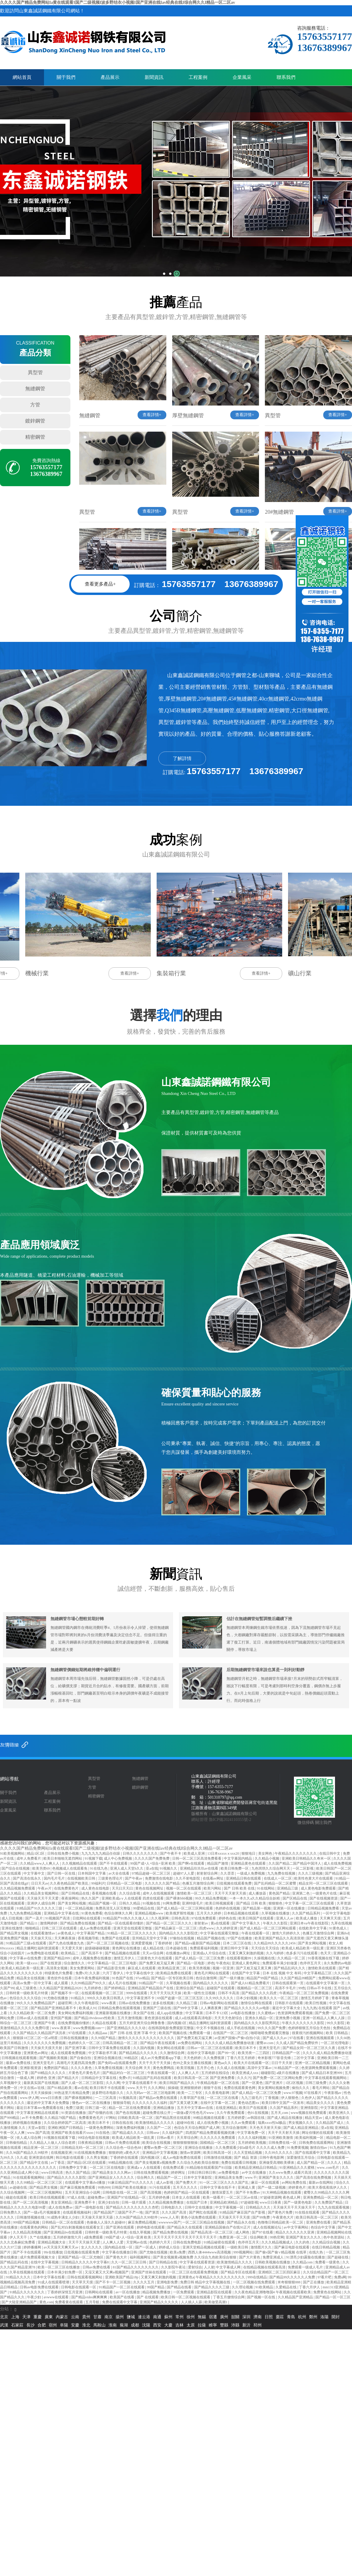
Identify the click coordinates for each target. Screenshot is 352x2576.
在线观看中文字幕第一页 (326, 1983)
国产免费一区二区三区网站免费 (278, 2078)
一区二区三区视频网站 (45, 2192)
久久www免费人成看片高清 (290, 2172)
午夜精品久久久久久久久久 (296, 1853)
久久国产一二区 (159, 2128)
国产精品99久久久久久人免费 (292, 2277)
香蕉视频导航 (89, 1938)
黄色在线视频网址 (149, 1888)
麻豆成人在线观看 (142, 1968)
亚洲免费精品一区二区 (321, 2197)
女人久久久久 (92, 2247)
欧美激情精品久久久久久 (155, 2123)
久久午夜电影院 (87, 2003)
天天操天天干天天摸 (234, 2217)
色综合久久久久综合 (25, 1998)
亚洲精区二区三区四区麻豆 (279, 2272)
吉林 (179, 2325)
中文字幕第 (194, 2013)
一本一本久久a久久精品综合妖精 (255, 1898)
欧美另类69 (41, 1868)
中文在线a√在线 (32, 2088)
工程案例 (198, 77)
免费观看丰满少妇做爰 (280, 1963)
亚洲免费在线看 (318, 2222)
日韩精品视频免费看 (323, 1908)
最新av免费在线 (18, 2063)
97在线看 (297, 2038)
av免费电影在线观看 (43, 1953)
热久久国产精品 (78, 2172)
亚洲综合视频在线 (108, 2058)
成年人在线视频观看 (159, 1893)
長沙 (30, 2325)
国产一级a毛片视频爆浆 (42, 2212)
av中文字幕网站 (296, 2227)
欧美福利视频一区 (309, 2138)
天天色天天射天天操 (265, 2128)
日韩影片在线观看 (289, 2003)
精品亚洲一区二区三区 (41, 2148)
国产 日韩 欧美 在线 (239, 1888)
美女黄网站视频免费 (274, 2088)
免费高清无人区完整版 (113, 1908)
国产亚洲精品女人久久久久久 (111, 2177)
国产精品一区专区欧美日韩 (172, 1978)
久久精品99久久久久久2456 (275, 1943)
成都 (135, 2325)
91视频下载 (93, 1858)
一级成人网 (25, 2078)
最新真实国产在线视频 (41, 2083)
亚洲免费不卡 (85, 2202)
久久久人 (334, 2162)
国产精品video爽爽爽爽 (89, 2297)
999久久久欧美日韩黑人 (106, 1998)
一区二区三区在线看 (223, 2098)
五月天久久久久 (185, 2187)
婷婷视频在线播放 (27, 2123)
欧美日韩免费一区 (235, 1868)
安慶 (75, 2325)
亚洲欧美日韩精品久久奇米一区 (307, 1858)
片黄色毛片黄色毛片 (84, 2073)
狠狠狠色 (275, 1903)
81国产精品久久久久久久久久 (136, 2267)
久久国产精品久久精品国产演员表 (40, 2033)
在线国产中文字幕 (246, 1973)
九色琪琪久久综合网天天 (271, 1868)
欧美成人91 (88, 2008)
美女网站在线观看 (171, 2048)
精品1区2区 (36, 1853)
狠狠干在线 (213, 2088)
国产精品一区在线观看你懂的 (121, 1923)
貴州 (86, 2317)
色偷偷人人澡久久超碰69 (106, 2222)
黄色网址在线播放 (126, 1948)
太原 (191, 2325)
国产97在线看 (263, 2232)
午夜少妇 (34, 2297)
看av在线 (81, 2088)
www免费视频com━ (89, 2028)
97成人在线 (76, 2197)
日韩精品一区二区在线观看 (63, 2222)
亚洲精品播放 (164, 2108)
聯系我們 (286, 77)
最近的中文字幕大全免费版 (48, 2103)
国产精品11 (29, 1923)
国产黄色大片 (117, 2257)
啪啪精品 (32, 1928)
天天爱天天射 (72, 1948)
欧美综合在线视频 (156, 2143)
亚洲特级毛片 (193, 1903)
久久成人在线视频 (231, 2068)
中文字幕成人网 (228, 2267)
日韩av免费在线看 (96, 2267)
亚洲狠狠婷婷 (191, 2088)
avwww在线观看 (57, 2297)
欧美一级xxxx (27, 1963)
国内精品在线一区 (118, 2247)
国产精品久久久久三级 (212, 2287)
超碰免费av (96, 2197)
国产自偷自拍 (81, 2058)
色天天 (326, 1953)
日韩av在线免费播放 (135, 2003)
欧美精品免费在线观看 (174, 1973)
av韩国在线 (256, 2118)
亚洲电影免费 (168, 2282)
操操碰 (173, 2088)
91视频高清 (128, 2098)
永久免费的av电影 (337, 1963)
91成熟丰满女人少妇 (63, 2217)
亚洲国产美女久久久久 (276, 2177)
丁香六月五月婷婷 (241, 2058)
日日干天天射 (282, 2063)
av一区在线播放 (128, 2292)
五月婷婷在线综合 (215, 2073)
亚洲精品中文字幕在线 (62, 1913)
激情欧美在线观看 (322, 1968)
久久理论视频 (243, 2287)
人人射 (209, 2267)
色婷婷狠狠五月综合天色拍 (309, 2028)
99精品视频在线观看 (209, 2118)
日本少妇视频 (247, 1998)
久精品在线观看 (104, 2023)
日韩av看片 (166, 2138)
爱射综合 (195, 2267)
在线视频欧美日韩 (81, 1878)
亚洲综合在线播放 (199, 2148)
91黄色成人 (338, 1928)
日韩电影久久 (172, 2207)
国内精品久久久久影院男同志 (257, 2023)
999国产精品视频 (26, 2222)
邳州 (257, 2325)
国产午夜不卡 (171, 1853)
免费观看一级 (200, 2033)
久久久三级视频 (311, 1873)
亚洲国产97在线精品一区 (127, 2197)
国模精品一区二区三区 (218, 2143)
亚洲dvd (343, 1933)
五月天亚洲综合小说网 (83, 2192)
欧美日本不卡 (246, 2048)
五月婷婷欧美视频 (252, 2143)
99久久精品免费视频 (211, 1898)
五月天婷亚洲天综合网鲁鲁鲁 (142, 2023)
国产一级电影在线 (89, 2207)
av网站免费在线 (294, 2182)
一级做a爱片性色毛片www (194, 2113)
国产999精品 (10, 2118)
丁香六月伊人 (310, 2287)
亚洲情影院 (309, 2108)
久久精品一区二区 (291, 1958)
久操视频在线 (265, 1958)
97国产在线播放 (240, 1938)
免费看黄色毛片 (91, 2118)
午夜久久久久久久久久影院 (303, 2023)
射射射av (201, 1923)
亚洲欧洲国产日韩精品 (66, 2128)
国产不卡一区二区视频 (113, 2282)
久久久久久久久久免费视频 (45, 2043)
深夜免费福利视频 (130, 2128)
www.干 (251, 2177)
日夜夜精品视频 (90, 2143)
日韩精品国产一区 (286, 2053)
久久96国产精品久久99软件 (27, 2153)
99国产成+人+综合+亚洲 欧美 (153, 1863)
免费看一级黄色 (328, 2262)
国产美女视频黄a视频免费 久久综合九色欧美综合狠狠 (177, 2162)
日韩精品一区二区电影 (125, 1883)
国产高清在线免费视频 (314, 2177)
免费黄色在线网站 (327, 2292)
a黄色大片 (132, 2153)
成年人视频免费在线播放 (92, 1958)
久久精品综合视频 (326, 2242)
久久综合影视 (130, 1893)
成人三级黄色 (27, 1988)
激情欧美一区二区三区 (195, 1893)
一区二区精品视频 (79, 1908)
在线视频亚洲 (62, 2153)
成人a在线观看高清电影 (193, 2018)
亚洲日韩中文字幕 (234, 1948)
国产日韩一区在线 (61, 1873)
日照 (269, 2317)
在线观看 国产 (329, 2008)
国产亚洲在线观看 (120, 2227)
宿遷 (213, 2317)
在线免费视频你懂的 (74, 2023)
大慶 (168, 2325)
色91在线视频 (258, 2113)
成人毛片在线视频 (122, 1983)
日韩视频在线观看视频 (19, 2058)
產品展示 (110, 77)
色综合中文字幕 (323, 2227)
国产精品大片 (68, 2078)
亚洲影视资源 (31, 2068)
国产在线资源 (51, 1963)
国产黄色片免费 (280, 2212)
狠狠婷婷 (116, 2153)
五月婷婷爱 (236, 2118)
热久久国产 (90, 1898)
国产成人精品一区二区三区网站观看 (185, 1908)
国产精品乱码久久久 (290, 1968)
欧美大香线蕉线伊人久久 (328, 2187)
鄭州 (313, 2317)
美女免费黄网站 (82, 1968)
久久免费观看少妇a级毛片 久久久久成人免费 (250, 2148)
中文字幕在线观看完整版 (220, 1933)
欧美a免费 (178, 2252)
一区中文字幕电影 (336, 1913)
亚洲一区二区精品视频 (313, 2063)
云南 (75, 2317)
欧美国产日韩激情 (14, 2048)
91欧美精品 (264, 2287)
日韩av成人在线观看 (32, 2018)
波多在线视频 (164, 2003)
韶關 (235, 2317)
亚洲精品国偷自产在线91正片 (228, 2227)
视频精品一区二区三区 (255, 1988)
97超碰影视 (249, 2202)
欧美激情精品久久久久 (235, 2262)
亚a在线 (152, 1868)
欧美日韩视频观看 (219, 1903)
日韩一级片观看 (134, 2202)
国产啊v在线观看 (191, 1863)
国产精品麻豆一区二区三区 (176, 1928)
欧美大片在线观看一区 (252, 2063)
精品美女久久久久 (320, 2103)
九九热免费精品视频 (25, 1913)
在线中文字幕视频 (45, 2262)
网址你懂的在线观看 (318, 2133)
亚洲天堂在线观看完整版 (133, 1928)
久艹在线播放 (41, 2237)
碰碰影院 (268, 2073)
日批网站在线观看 (86, 1918)
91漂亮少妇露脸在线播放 (306, 2257)
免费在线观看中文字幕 (120, 2302)
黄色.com (46, 2302)
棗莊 (280, 2317)
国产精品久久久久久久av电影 (247, 2008)
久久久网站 (157, 2088)
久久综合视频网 (13, 2192)
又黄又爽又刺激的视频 (247, 1953)
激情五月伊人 (125, 1958)
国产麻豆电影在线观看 (292, 2247)
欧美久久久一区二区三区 (279, 1998)
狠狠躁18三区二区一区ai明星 (36, 2038)
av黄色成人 (66, 1933)
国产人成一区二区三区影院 (82, 2083)
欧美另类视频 (200, 1968)
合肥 (42, 2325)
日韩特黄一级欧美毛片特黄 (27, 1993)
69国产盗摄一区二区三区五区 (180, 1998)
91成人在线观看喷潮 (54, 2282)
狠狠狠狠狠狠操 (186, 2143)
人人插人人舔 (192, 2302)
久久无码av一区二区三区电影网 (151, 2093)
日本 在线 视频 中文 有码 (282, 1973)
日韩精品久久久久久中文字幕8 (85, 2262)
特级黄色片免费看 (59, 1973)
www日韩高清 (52, 2172)
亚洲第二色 (301, 1893)
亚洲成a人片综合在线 (210, 1953)
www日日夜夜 (51, 2098)
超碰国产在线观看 (221, 1988)
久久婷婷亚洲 (227, 1928)
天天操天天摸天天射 (47, 2048)
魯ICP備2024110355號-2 (230, 1819)
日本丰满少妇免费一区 (65, 2272)
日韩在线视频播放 (74, 2038)
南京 (108, 2317)
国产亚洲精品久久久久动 (126, 2028)
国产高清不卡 (92, 1953)
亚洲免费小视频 (288, 2018)
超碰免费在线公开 (157, 2113)
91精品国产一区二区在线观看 (122, 2287)
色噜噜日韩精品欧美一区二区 (281, 2222)
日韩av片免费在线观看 (123, 2143)
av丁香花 (58, 2162)
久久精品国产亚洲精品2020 (60, 1988)
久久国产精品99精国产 (298, 1978)
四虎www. (206, 1928)
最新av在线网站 (321, 2182)
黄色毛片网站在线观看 (212, 1973)
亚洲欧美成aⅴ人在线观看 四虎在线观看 (133, 1898)
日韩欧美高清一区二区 (136, 2118)
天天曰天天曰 (123, 1888)
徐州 (191, 2317)
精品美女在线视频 (30, 1978)
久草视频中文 (11, 2083)
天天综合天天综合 (265, 1948)
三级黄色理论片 (110, 1878)
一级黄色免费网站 (100, 2128)
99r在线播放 (53, 2252)
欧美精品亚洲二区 (172, 1968)
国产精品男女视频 (14, 1933)
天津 (26, 2317)
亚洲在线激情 (12, 1928)
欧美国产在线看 (122, 2297)
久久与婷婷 (275, 1953)
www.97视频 (293, 2093)
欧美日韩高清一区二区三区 (317, 2217)
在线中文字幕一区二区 (218, 2103)
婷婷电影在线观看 (151, 2227)
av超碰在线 (18, 2187)
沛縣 (235, 2325)
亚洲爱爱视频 (142, 1943)
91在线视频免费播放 (90, 2153)
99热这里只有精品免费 (72, 2093)
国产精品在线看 (179, 2287)
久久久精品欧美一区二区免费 (32, 2013)
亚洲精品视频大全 (52, 2242)
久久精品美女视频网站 (41, 1893)
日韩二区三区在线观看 (60, 1928)
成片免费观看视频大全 (38, 2257)
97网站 (111, 2118)
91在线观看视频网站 (29, 2177)
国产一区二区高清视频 (31, 2202)
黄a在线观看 (221, 1923)
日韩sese (153, 2133)
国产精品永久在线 (241, 2222)
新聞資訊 (154, 77)
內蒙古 (62, 2317)
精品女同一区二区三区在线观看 (324, 1883)
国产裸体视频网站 (79, 2098)
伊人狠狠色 (290, 2098)
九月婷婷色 (93, 1988)
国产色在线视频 (128, 2113)
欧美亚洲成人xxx (245, 2073)
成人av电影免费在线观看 (182, 2158)
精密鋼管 (35, 437)
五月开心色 (206, 2068)
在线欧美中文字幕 (313, 1928)
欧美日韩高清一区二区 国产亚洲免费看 (205, 2078)
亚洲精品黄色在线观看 (249, 1863)
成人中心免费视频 (118, 1858)
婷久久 (5, 2038)
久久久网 (113, 2083)
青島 (291, 2317)
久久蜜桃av (267, 2013)
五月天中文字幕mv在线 (195, 2108)
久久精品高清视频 (27, 2232)
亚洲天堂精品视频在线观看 (204, 2247)
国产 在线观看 (148, 2297)
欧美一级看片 (214, 2197)
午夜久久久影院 (275, 1923)
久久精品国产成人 (330, 2123)
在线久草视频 (140, 2232)
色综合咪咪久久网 (118, 1913)
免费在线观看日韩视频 (239, 2162)
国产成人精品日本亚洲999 (322, 2073)
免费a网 (340, 2277)
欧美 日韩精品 (337, 2033)
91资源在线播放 (74, 2113)
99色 (301, 1988)
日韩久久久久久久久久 (141, 1853)
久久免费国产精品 (328, 2202)
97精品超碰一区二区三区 (151, 1873)
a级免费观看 (94, 2237)
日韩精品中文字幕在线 (99, 2078)
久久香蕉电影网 (217, 2093)
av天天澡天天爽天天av (61, 2247)
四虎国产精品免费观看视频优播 (210, 2133)
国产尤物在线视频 (153, 2252)
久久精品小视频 (267, 1858)
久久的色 (302, 2242)
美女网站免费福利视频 (76, 2013)
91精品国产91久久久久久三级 (39, 1908)
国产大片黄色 (250, 2257)
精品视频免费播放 (156, 2292)
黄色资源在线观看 (158, 2018)
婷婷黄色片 (297, 2187)
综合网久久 (146, 2177)
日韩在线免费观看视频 (151, 2172)
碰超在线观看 (17, 2197)
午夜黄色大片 (284, 2217)
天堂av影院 (37, 2128)
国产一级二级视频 (272, 2187)
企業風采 (242, 77)
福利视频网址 (141, 2257)
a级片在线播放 (288, 2073)
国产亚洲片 (274, 2083)
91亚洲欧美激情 (281, 2138)
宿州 (53, 2325)
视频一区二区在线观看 (184, 1888)
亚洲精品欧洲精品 (224, 2202)
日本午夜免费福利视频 (92, 1978)
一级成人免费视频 (251, 1873)
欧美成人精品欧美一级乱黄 (303, 1948)
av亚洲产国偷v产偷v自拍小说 (237, 2038)
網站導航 (9, 1779)
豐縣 (224, 2325)
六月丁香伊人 (113, 1973)
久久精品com (303, 2262)
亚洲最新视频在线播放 (113, 2013)
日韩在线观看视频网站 (85, 2277)
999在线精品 (258, 2277)
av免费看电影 (229, 2172)
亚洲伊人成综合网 (41, 1903)
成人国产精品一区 (311, 2162)
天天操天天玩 (42, 1938)
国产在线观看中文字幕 (313, 2153)
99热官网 (277, 2237)
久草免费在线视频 (108, 2068)
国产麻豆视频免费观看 (78, 2187)
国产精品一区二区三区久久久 (169, 1923)
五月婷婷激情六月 (67, 2237)
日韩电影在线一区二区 (120, 2192)
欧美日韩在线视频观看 (48, 2197)
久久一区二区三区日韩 (129, 2262)
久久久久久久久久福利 (150, 2103)
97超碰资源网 (270, 2197)
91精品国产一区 (151, 1983)
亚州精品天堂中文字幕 (150, 1938)
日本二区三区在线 (237, 1943)
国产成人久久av (275, 2038)
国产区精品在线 (295, 1898)
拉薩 (202, 2325)
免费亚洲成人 (274, 2257)
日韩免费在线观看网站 (317, 2143)
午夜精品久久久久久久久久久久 (221, 2277)
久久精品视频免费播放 (166, 2202)
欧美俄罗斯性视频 (180, 1913)
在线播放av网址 (178, 1953)
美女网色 (265, 1853)
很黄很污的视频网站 (308, 2033)
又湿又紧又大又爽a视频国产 (107, 2272)
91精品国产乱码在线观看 (152, 2078)
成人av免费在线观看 (95, 1928)
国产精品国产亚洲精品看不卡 (54, 2008)
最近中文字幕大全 (286, 2008)
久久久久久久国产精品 (163, 1883)
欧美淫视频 (186, 2068)
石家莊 (17, 2325)
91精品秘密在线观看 (220, 2242)
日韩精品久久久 (258, 2207)
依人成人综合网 (29, 2138)
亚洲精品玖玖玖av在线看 (199, 1868)
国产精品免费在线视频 (78, 1923)
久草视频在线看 (179, 1983)
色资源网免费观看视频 (295, 2013)
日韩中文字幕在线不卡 (218, 2187)
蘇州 (168, 2317)
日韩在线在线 (123, 2123)
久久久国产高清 (174, 2212)
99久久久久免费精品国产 (36, 2003)
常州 (179, 2317)
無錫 (202, 2317)
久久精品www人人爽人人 (40, 1863)
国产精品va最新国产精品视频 (198, 1943)
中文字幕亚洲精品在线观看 (38, 2113)
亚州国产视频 (61, 2018)
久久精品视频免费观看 (18, 1888)
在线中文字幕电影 (201, 2053)
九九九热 (310, 2008)
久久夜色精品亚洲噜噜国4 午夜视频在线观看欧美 (273, 2292)
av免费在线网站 (190, 2043)
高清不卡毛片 (286, 1988)
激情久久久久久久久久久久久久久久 (146, 2038)
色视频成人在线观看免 (70, 1868)
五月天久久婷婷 (209, 1913)
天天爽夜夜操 (65, 1938)
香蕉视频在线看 (104, 1893)
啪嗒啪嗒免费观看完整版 (270, 2033)
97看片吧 (324, 2277)
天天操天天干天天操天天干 (294, 2207)
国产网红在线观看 (203, 2212)
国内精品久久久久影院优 (179, 1933)
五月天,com (280, 2113)
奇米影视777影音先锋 (275, 2058)
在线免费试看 (174, 2167)
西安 (157, 2325)
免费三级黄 (74, 2108)
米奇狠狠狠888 (289, 2282)
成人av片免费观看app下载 (161, 2058)
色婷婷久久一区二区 (84, 2043)
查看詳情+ (152, 415)
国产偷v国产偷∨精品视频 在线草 (281, 2252)
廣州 (224, 2317)
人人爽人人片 (189, 2073)
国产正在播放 (314, 2282)
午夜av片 (45, 1888)
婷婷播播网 (32, 2247)
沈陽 (146, 2325)
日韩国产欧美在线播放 (129, 2187)
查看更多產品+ (100, 583)
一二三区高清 (106, 2098)
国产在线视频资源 (324, 1898)
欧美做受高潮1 (216, 2302)
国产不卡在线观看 (113, 1863)
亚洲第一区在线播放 (289, 1908)
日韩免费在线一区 (282, 2143)
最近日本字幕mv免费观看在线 (40, 2108)
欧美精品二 (70, 1953)
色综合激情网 (207, 1978)
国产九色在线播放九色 (67, 1943)
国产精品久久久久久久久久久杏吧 (133, 2207)
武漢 (4, 2325)
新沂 (246, 2325)
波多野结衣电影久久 (108, 2093)
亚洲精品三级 (288, 1888)
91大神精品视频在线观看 (282, 2192)
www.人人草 (169, 2217)
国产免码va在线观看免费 (117, 2063)
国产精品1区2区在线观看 (87, 2162)
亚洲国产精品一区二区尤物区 (81, 2257)
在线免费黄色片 (66, 1888)
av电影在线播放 (243, 2013)
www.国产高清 (38, 2133)
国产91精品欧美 (60, 2088)
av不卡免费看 (32, 2118)
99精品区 (131, 2058)
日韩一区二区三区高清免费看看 (197, 1858)
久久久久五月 (144, 2282)
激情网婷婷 (49, 1923)
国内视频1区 (177, 2023)
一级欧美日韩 (238, 2247)
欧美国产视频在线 (173, 2033)
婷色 (210, 1963)
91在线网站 (266, 1888)
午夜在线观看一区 (255, 1933)
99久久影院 (336, 2023)
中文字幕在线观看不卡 (140, 2083)
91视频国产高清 (58, 1918)
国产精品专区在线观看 (239, 2272)
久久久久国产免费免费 (152, 1858)
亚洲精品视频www (149, 1913)
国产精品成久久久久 (128, 2133)
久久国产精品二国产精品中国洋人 (295, 1863)
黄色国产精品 (280, 1893)
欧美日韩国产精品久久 (177, 2083)
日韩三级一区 (96, 2108)
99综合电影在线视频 (94, 2138)
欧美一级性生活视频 (200, 1993)
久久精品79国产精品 (60, 2118)
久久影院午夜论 (174, 2267)
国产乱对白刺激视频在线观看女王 (77, 2227)
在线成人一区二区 (278, 1878)
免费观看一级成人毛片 (306, 2267)
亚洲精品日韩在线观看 (244, 1878)
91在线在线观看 (307, 2212)
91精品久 (78, 1998)
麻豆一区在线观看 (265, 2182)
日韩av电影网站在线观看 (219, 2003)
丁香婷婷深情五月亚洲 (65, 2292)
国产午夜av (134, 1878)
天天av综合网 (153, 1953)
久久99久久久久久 (219, 1998)
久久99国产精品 (103, 2038)
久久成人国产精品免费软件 (297, 2043)
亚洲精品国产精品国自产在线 (151, 1988)
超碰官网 (65, 2003)
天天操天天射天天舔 (97, 2217)
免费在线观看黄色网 (240, 2088)
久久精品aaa (98, 2033)
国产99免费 (261, 2217)
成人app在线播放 (170, 2013)
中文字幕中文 (34, 1873)
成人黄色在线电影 (95, 1888)
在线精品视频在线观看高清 (264, 2267)
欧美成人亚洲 (195, 1853)
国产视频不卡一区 (65, 1993)
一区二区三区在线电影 (107, 2167)
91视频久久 (169, 1868)
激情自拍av (319, 2148)
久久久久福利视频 (252, 2138)
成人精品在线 (154, 1948)
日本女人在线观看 (186, 2197)
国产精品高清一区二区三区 (212, 2232)
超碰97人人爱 (184, 1873)
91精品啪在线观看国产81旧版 (209, 2167)
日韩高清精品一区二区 (120, 2043)
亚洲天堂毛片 (270, 2048)
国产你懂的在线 (101, 2113)
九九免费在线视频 (281, 1873)
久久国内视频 (144, 2048)
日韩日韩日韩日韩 (202, 2172)
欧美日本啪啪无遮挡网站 (63, 1858)
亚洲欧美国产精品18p (122, 2277)
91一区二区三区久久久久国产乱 (224, 2182)
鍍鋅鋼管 (35, 421)
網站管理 (199, 1819)
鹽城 (131, 2317)
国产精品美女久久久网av (112, 2172)
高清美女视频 (57, 1968)
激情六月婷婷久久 (286, 1933)
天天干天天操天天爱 (84, 2242)
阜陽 (64, 2325)
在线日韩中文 (330, 1853)
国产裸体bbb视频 (179, 1898)
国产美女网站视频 (72, 1903)
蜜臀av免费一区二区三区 (163, 2148)
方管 (35, 405)
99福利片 (98, 1883)
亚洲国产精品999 (57, 1958)
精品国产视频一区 (102, 1903)
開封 (335, 2317)
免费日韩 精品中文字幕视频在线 (205, 2282)
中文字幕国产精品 (91, 1933)
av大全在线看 (119, 1873)
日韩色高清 (180, 1918)
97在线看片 (313, 2093)
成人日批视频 (12, 1918)
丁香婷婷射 (164, 1943)
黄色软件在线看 (60, 1978)
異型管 (35, 372)
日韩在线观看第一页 (288, 1983)
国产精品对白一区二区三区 (123, 2073)
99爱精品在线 (144, 1908)
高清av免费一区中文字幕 (32, 1983)
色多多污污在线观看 (302, 1953)
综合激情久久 (75, 1963)
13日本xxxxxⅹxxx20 (223, 1853)
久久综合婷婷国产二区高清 (65, 2123)
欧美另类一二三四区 (254, 2053)
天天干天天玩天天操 (166, 1993)
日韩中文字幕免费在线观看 (109, 2048)
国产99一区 (227, 2053)
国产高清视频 (151, 2192)
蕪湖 (124, 2325)
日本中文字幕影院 (198, 2177)
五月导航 (92, 2302)
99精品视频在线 (121, 2162)
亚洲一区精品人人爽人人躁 (324, 2018)
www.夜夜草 (61, 2028)
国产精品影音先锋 (111, 1968)
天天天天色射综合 (228, 2018)
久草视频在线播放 (275, 1913)
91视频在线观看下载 (60, 2138)
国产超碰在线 (338, 2257)
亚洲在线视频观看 (320, 2038)
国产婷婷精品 (115, 1988)
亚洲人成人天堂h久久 (127, 1868)
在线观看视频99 (239, 1958)
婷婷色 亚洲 (46, 2078)
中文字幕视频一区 (229, 2207)
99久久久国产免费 (272, 2028)
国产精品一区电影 (191, 1963)
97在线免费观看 (204, 1918)
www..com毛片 (328, 2167)
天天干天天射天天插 (230, 1893)
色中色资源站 (334, 2237)
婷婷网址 (178, 2172)
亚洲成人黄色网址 (246, 1963)
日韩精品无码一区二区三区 (82, 2148)
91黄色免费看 (91, 1913)
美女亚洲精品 (62, 2202)
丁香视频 (272, 2098)
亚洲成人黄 (247, 2187)
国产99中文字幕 (186, 2008)
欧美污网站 (213, 1888)
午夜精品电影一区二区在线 (218, 2083)
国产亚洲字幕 (76, 2048)
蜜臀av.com (265, 2043)
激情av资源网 (191, 2153)
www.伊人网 (29, 2098)
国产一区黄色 (253, 2083)
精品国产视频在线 (211, 1938)
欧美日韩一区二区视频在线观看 (186, 2297)
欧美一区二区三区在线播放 (59, 2267)
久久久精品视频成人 (277, 2242)
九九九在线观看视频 (334, 2207)
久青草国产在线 (192, 2098)
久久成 (21, 2158)
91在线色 (103, 2133)
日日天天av (39, 1883)
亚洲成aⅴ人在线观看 (144, 2167)
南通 (157, 2317)
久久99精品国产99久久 (89, 1983)
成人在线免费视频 (338, 1863)
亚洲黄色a (186, 2277)
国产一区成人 (146, 2247)
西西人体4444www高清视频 (210, 2252)
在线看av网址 (213, 1878)
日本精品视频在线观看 (242, 1913)
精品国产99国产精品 (262, 1978)
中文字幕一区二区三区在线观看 (310, 1903)
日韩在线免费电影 (187, 2242)
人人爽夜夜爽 (211, 2008)
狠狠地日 (248, 1853)
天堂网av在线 (137, 2242)
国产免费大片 (187, 2182)
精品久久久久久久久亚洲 (295, 2232)
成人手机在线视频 (241, 2028)
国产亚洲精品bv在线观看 (63, 2232)
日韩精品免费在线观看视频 (119, 2008)
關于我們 (66, 77)
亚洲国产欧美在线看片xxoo (72, 2133)
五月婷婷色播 (159, 2197)
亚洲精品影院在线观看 (215, 2292)
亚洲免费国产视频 (14, 1938)
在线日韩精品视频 (326, 2247)
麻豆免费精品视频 (142, 2222)
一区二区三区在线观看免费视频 (194, 2272)
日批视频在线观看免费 (234, 1883)
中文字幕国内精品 (238, 1858)
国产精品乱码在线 (14, 2262)
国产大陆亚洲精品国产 (19, 2302)
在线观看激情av (43, 1933)
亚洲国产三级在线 (157, 2008)
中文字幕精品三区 (318, 1973)
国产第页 (152, 2212)
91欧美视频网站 (13, 1853)
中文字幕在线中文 (140, 1973)
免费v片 (81, 1973)
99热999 (104, 2187)
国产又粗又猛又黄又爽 (254, 1968)
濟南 (257, 2317)
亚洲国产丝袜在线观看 (149, 2272)
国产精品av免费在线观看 (158, 2098)
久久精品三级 (187, 2003)
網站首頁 (22, 77)
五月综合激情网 (235, 2128)
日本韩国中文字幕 (92, 1873)
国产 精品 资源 (246, 2158)
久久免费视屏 (214, 2058)
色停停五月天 (311, 1963)
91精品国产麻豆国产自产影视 (242, 2212)
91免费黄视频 (297, 2148)
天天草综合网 (188, 2138)
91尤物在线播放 (56, 1998)
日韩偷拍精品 (17, 2143)
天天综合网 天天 (138, 2068)
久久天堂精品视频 (248, 2153)
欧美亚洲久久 (340, 2113)
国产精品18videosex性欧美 (95, 2018)
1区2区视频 (294, 2083)
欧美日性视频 (316, 2003)
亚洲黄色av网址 (36, 2053)
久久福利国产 (173, 2133)
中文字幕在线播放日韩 (120, 2252)
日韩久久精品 (130, 1903)
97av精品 (142, 1978)
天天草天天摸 (83, 2282)
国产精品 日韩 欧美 (251, 1903)
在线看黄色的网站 (34, 2227)
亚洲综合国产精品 (190, 1988)
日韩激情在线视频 (218, 2158)
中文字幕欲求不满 (102, 2053)
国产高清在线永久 (27, 1878)
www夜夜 (109, 2003)
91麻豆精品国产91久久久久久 (131, 2182)
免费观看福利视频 (204, 1948)
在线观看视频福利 (77, 2212)
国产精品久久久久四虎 (259, 1993)
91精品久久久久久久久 (27, 2292)
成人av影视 (165, 2182)
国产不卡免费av (248, 2192)
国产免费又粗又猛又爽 (157, 1963)
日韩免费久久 (11, 2212)
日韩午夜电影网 (272, 2158)
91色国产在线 (123, 1978)
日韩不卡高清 (229, 1993)
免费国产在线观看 (116, 1938)
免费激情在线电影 (159, 1878)
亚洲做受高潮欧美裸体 (277, 2162)
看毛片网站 (321, 2088)
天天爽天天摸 (331, 1918)
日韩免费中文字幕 (73, 2167)
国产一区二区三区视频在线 (108, 1943)
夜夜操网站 (70, 1898)
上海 (15, 2317)
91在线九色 (99, 1868)
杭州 (302, 2317)
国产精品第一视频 (257, 1908)
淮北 (86, 2325)
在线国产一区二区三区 (231, 2033)
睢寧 (213, 2325)
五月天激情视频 (130, 2018)
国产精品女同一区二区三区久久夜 (309, 2048)
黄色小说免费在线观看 (199, 2217)
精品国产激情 (218, 1863)
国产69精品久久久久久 (49, 2073)
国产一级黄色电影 (298, 2202)
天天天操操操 (42, 2093)
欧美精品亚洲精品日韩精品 (256, 2167)
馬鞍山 (99, 2325)
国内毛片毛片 (55, 1878)
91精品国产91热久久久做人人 (126, 1918)
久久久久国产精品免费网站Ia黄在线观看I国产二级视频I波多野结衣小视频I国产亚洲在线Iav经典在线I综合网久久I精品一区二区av (117, 2)
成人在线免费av (60, 2207)
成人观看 (61, 1983)
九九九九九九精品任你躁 (101, 1853)
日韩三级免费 (316, 2083)
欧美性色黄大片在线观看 (314, 1878)
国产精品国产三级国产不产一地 (119, 2212)
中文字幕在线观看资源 (198, 2262)
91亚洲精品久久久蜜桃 (297, 2167)
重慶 (37, 2317)
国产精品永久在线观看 (185, 2227)
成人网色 (242, 2232)
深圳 (246, 2317)
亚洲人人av (285, 1918)
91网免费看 (171, 1903)
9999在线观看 (137, 1993)
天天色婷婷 (192, 2058)
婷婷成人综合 (170, 2247)
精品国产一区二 (169, 2177)
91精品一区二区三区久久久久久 (132, 1933)
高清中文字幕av (260, 2068)
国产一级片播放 (232, 1978)
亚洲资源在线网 (41, 2158)
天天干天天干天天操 (155, 2063)
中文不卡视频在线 (210, 2028)
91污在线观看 (160, 2187)
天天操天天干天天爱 (43, 1898)
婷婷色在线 (228, 1918)
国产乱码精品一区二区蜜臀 (275, 1883)
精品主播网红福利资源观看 (38, 1948)
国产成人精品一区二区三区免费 (200, 1958)
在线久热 (316, 2252)
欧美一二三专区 (190, 2093)
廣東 (49, 2317)
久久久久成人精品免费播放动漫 (230, 2043)
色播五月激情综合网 (198, 1883)
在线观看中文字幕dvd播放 (85, 2182)
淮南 (113, 2325)
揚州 (120, 2317)
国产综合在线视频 (16, 1868)
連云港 (144, 2317)
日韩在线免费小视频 (63, 1853)
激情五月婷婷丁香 (315, 1998)
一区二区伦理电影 (335, 2043)
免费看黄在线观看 (69, 2302)
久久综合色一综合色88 (124, 2148)
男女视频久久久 (301, 2123)
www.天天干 (136, 2088)
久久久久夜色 (82, 2068)
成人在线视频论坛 (267, 2227)
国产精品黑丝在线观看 (173, 2118)
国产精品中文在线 (34, 2162)
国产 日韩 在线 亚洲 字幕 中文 (133, 2033)
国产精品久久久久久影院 (67, 2177)
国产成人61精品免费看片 (250, 1983)
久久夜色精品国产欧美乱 (69, 1883)
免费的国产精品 (56, 2068)
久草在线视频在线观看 (27, 2272)
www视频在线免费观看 (309, 2113)
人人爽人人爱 (113, 2242)
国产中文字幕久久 (246, 1923)
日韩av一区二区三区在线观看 (210, 2048)
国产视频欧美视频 (53, 2058)
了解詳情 (182, 758)
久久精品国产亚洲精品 (296, 2297)
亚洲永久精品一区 (259, 2018)
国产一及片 (34, 1918)
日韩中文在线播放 (199, 2207)
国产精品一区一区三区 (333, 2297)
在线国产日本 (197, 2202)
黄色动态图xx (249, 2103)
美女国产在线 (144, 2013)
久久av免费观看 (243, 2123)
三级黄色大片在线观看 (155, 1958)
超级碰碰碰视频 (97, 1948)
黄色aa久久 (223, 2063)
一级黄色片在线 (325, 1893)
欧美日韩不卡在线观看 (108, 2088)
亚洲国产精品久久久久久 (159, 2302)
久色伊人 (308, 2098)
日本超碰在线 (177, 1948)
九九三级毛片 (252, 2098)
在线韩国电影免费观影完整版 (171, 2028)
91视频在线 (152, 1903)
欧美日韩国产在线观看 (256, 1918)
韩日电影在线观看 (70, 2158)
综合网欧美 (259, 2237)
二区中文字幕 (304, 2058)
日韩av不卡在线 (319, 1988)
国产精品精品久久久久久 (138, 2053)
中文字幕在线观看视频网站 (326, 2078)
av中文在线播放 (254, 2172)
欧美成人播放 (307, 1918)
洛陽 (324, 2317)
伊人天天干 (18, 2237)
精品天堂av (314, 2118)
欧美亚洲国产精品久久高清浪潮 (280, 1938)
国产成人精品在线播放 (285, 2118)
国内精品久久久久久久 (211, 1983)
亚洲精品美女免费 (228, 2177)
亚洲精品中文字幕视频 (160, 2153)
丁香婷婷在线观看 (124, 2158)
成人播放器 (257, 1893)
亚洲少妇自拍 (109, 2202)
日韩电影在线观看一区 (79, 2287)
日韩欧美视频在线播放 (273, 2262)
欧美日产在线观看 (253, 2108)
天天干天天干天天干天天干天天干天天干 (185, 2237)
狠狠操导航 (122, 2103)
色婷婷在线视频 (228, 1908)
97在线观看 (77, 2033)
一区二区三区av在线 (242, 2197)
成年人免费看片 (29, 1858)
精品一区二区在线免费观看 (130, 2108)
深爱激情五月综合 (301, 2158)
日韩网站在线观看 (99, 2292)
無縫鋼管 (35, 388)
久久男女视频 (98, 2158)
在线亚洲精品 (227, 2108)
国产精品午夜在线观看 (158, 2043)
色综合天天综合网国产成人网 (197, 2128)
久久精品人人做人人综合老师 (53, 2143)
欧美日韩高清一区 (217, 2153)
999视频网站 (243, 2252)
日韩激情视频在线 (30, 2217)
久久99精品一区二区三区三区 (39, 2182)
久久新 (95, 1973)
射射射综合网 (208, 1873)
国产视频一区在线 (261, 2297)
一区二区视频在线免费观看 (254, 2282)
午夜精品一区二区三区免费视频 (304, 1993)
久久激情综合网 (172, 2053)
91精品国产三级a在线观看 (26, 1943)
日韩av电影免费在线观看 (39, 2287)
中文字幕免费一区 (251, 2133)
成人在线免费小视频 (213, 2123)
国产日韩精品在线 (75, 1893)
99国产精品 (156, 2287)
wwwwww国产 (169, 2222)
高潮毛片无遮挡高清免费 (76, 2063)
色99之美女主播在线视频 (192, 2063)
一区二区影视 (303, 1868)
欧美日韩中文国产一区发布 (283, 2103)
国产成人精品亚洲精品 (301, 2128)
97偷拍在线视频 (182, 1938)
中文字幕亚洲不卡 (140, 1998)
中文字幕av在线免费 (25, 1958)
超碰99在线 (186, 2123)
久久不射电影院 (188, 1878)
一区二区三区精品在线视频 (203, 2222)
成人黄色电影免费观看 (319, 1888)
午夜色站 (223, 1963)
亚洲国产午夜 (45, 2023)
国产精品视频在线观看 (123, 1953)
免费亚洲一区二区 (233, 2237)
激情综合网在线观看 (257, 2003)
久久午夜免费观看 (231, 2113)
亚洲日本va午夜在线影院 (309, 1923)
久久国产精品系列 (306, 1913)
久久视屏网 (160, 1918)
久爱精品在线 (286, 2287)
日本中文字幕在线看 (49, 2277)
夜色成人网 (292, 2197)
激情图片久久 (262, 2247)
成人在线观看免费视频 (68, 2053)
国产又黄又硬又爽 (184, 2103)
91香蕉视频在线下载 (324, 1958)
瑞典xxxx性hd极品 (272, 2123)
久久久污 (244, 2078)
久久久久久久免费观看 (218, 2138)
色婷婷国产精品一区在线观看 (187, 2192)
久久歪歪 (227, 1873)
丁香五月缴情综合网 (229, 2297)
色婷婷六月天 (160, 2242)
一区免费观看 (184, 2292)
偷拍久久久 (301, 2088)
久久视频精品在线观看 (80, 1863)
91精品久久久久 (18, 2277)
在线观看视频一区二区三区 (102, 1993)
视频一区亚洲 (223, 1968)
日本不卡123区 (217, 2013)
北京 (4, 2317)
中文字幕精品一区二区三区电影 (112, 1963)
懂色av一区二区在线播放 (91, 2103)
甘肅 (97, 2317)
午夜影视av (333, 2093)
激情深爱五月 (223, 2192)
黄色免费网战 (164, 2068)
